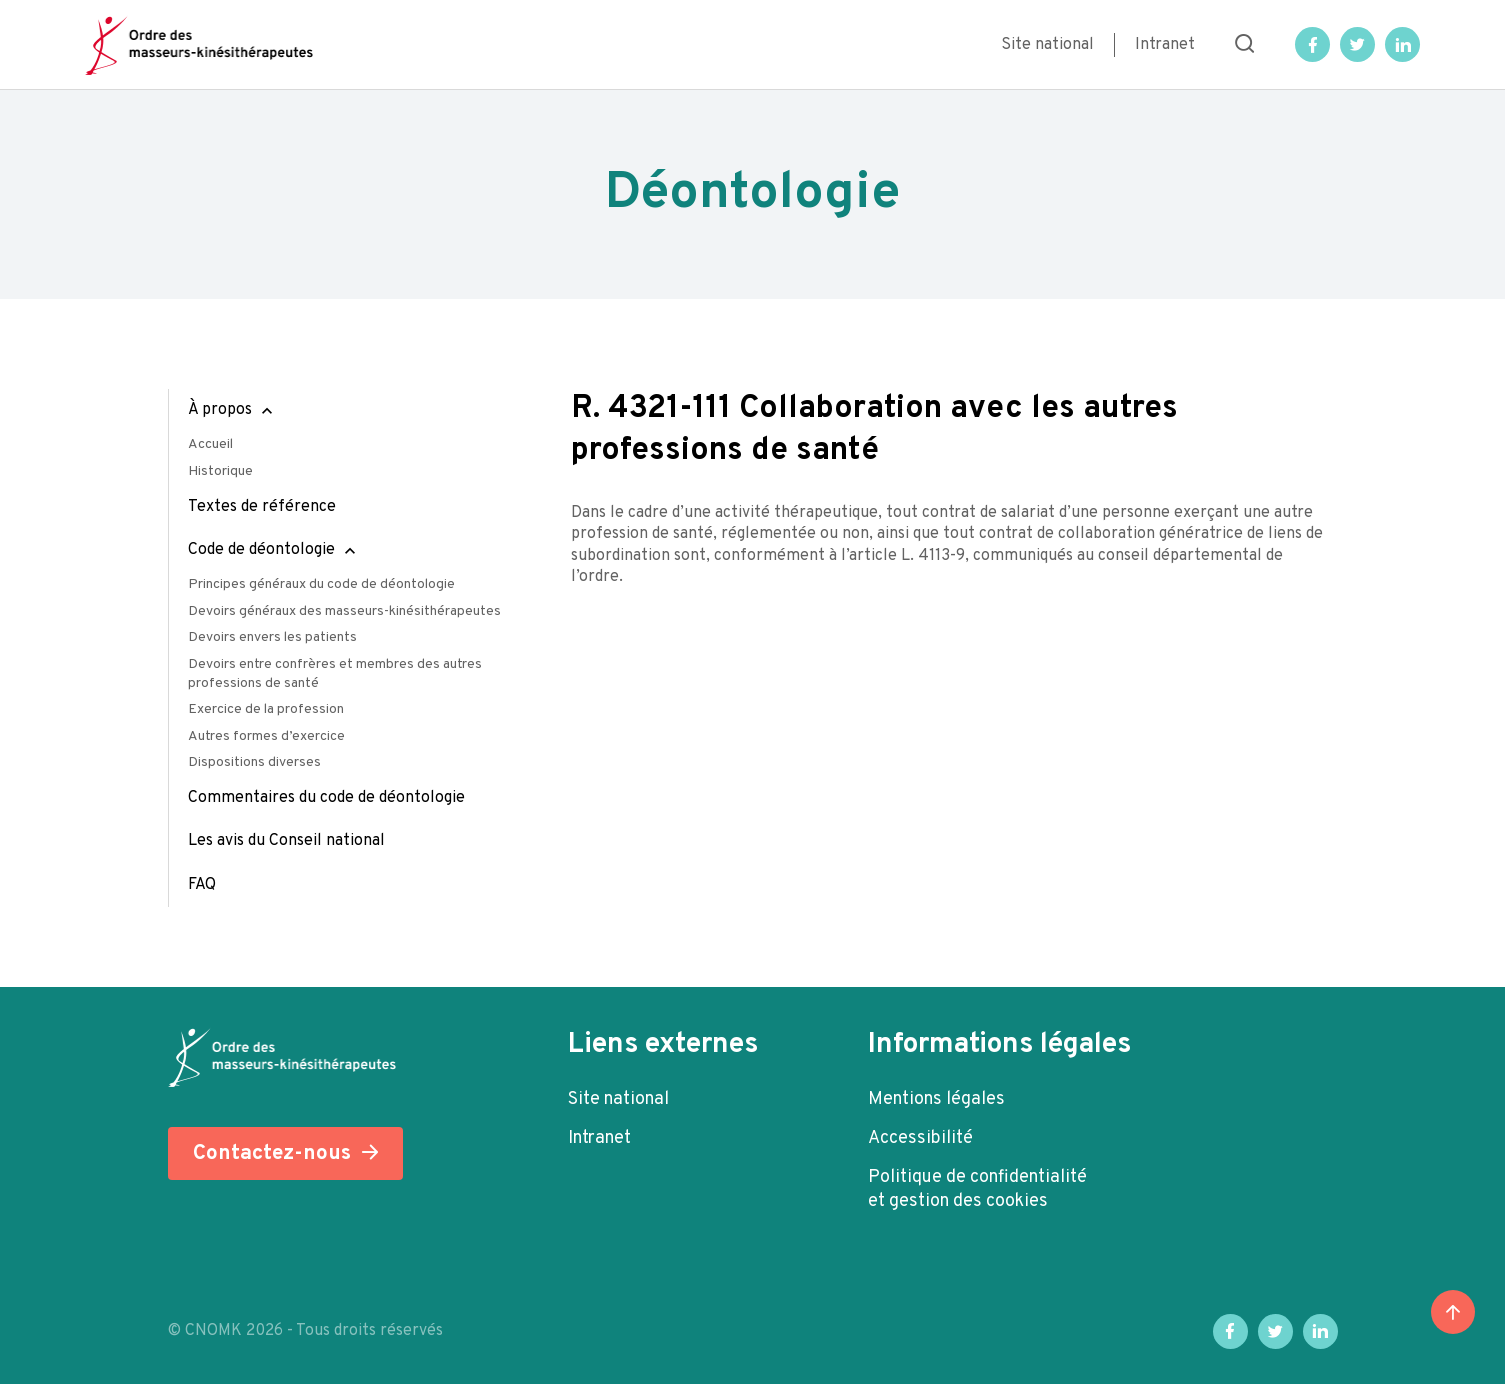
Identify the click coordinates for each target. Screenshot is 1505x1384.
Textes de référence (262, 507)
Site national (1047, 45)
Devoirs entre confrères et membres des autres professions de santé (335, 674)
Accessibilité (920, 1138)
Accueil (210, 444)
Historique (220, 471)
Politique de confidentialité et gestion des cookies (977, 1189)
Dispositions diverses (254, 762)
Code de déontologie (261, 550)
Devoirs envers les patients (272, 637)
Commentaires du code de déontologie (326, 798)
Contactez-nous (272, 1153)
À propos (220, 410)
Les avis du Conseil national (286, 841)
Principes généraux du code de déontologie (321, 584)
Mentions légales (936, 1099)
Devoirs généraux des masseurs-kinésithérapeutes (344, 611)
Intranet (1165, 45)
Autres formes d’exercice (266, 736)
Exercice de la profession (266, 709)
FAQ (202, 885)
